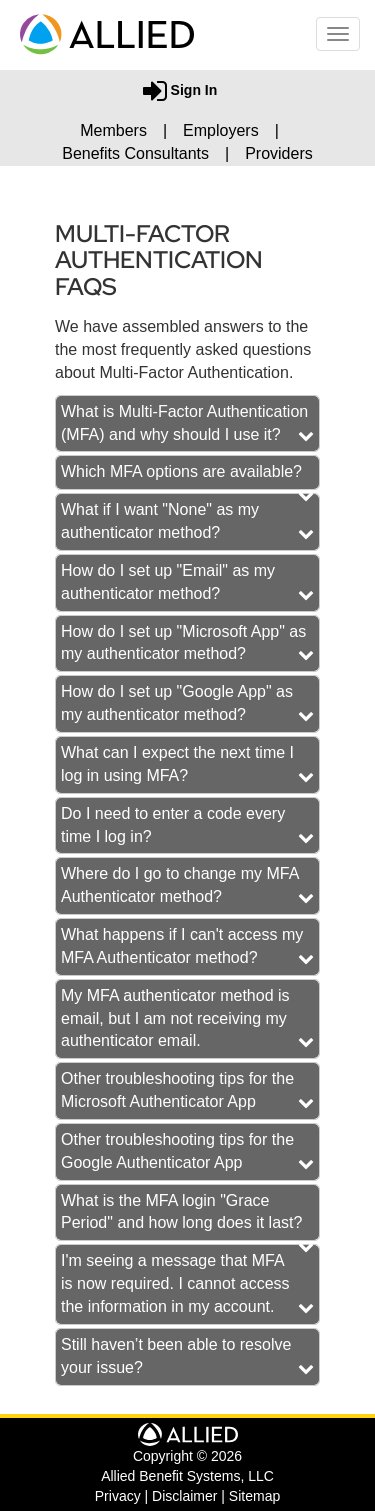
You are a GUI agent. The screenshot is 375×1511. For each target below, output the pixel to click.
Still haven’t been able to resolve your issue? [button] (176, 1356)
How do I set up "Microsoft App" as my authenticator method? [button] (183, 643)
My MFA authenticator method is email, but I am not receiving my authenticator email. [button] (175, 1018)
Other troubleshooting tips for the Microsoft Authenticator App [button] (177, 1090)
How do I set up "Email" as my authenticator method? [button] (168, 582)
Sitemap (254, 1496)
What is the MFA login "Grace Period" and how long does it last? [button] (181, 1212)
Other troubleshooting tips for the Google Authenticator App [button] (177, 1151)
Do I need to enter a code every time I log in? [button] (173, 825)
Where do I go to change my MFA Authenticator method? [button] (179, 885)
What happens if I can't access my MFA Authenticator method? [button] (182, 946)
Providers (279, 153)
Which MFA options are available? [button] (181, 471)
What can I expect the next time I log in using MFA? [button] (177, 764)
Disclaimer (184, 1496)
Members (113, 130)
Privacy (118, 1496)
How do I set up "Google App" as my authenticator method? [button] (177, 703)
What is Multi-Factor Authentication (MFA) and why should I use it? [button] (184, 423)
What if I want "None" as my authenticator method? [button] (160, 521)
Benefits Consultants (135, 153)
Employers (221, 130)
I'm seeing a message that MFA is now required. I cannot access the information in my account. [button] (175, 1283)
